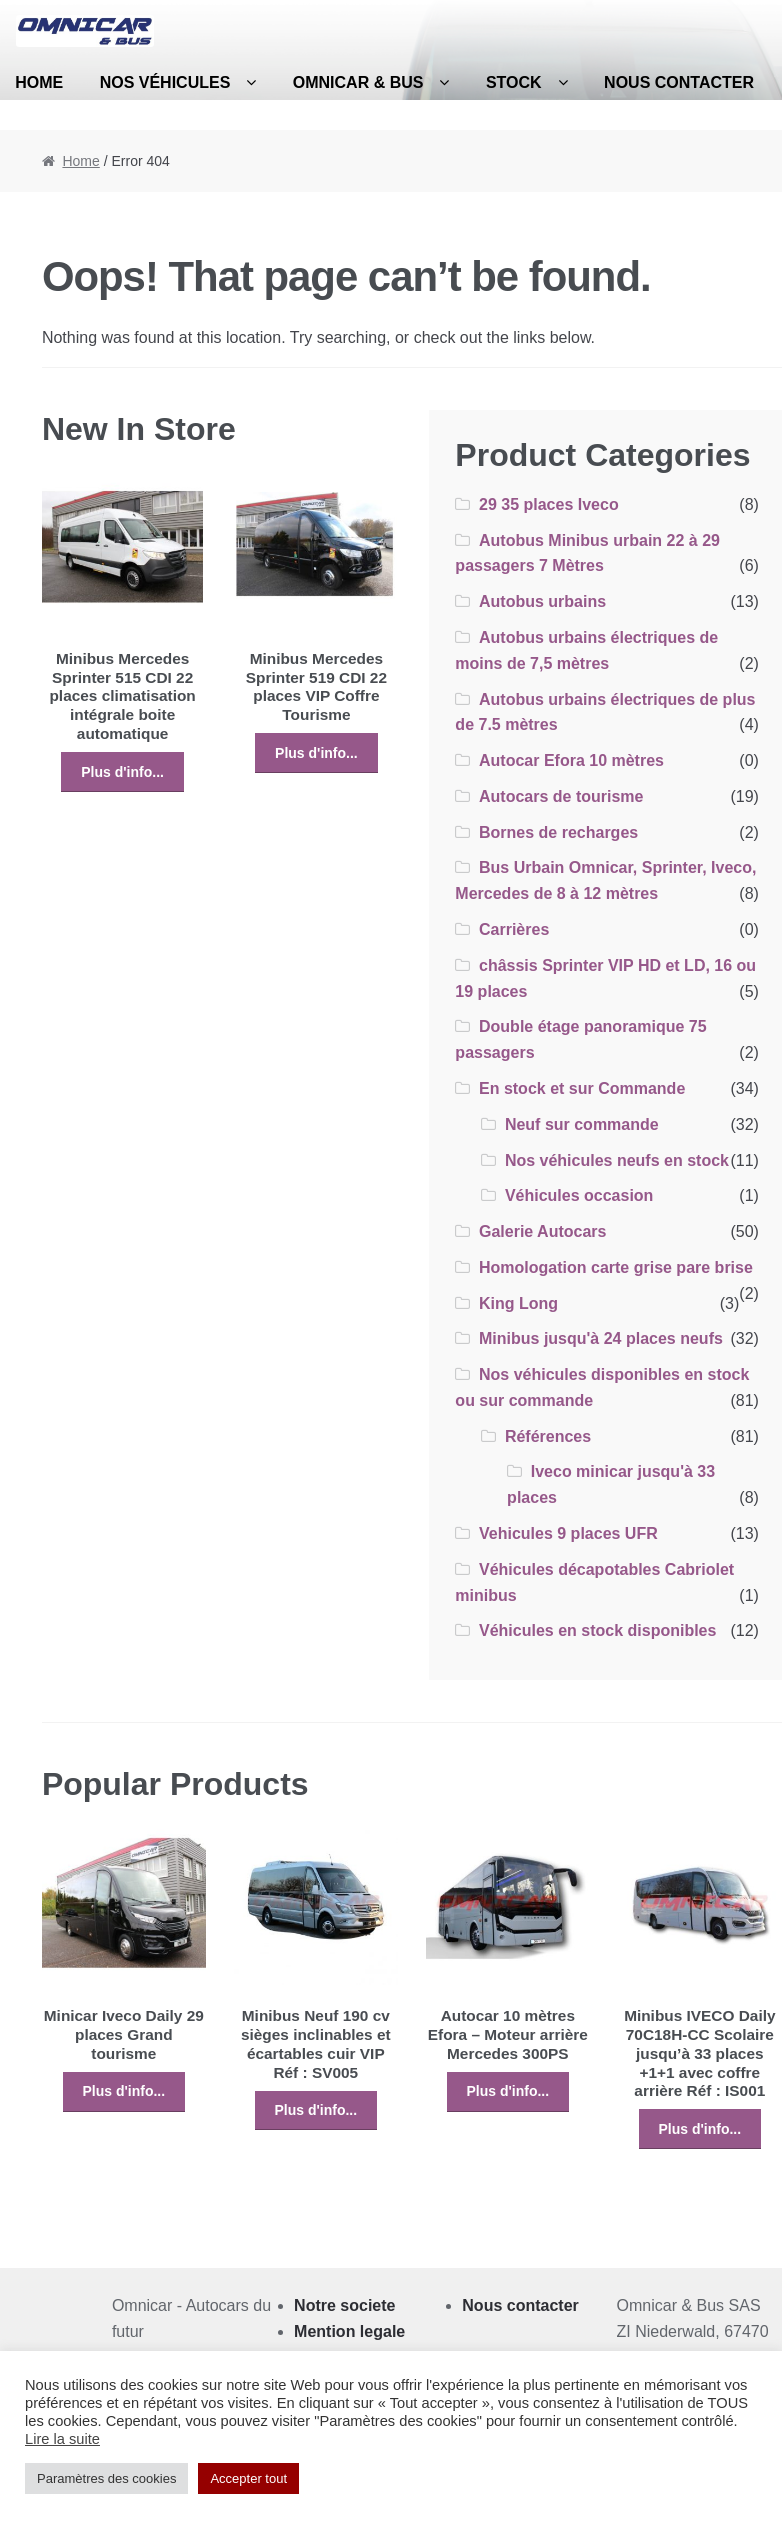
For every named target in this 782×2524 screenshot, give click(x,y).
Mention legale (349, 2331)
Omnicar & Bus (358, 82)
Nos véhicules (165, 82)
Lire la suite (62, 2439)
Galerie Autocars (542, 1231)
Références (548, 1436)
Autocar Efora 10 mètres (571, 760)
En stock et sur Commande (582, 1088)
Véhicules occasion (579, 1195)
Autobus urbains (542, 601)
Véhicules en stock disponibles (597, 1630)
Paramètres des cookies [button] (106, 2478)
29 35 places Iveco (549, 504)
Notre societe (344, 2305)
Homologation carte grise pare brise (616, 1267)
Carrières (514, 929)
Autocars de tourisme (561, 796)
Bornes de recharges (558, 832)
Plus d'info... (122, 772)
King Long (518, 1303)
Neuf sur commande (582, 1124)
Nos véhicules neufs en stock (617, 1160)
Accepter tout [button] (248, 2478)
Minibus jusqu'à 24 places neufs (601, 1338)
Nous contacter (679, 82)
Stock (514, 82)
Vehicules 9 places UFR (568, 1533)
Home (80, 161)
